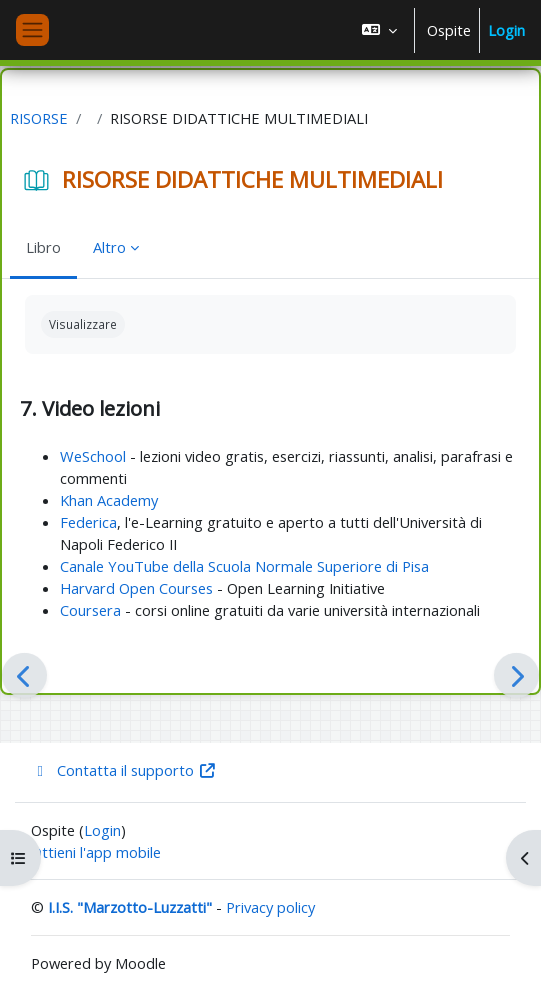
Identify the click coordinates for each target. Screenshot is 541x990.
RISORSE (39, 118)
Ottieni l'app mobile (96, 852)
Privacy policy (270, 907)
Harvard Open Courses (136, 588)
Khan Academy (109, 500)
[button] (379, 30)
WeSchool (93, 456)
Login (506, 30)
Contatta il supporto (124, 770)
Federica (88, 522)
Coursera (90, 610)
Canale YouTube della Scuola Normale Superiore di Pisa (244, 566)
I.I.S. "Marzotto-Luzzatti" (130, 907)
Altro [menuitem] (109, 247)
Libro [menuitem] (43, 247)
